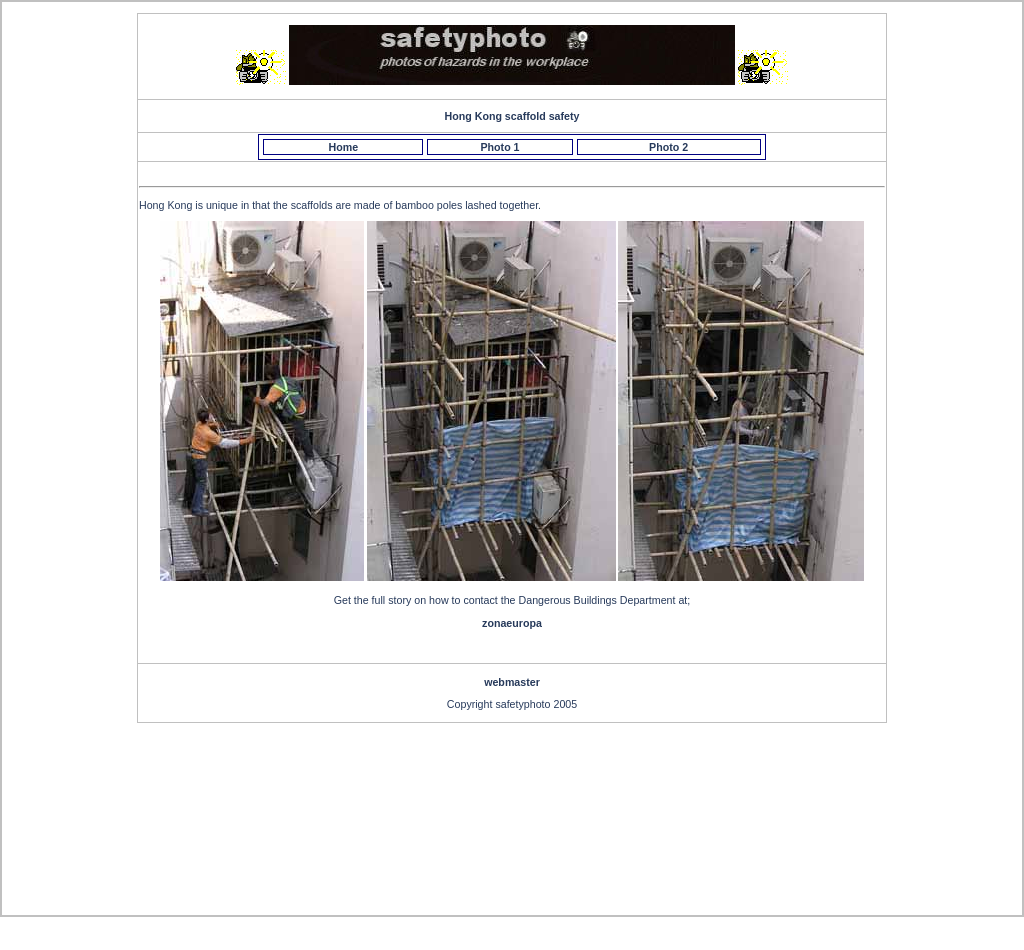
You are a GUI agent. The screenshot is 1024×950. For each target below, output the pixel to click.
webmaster (512, 682)
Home (344, 147)
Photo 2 (668, 147)
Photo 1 (499, 147)
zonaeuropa (512, 623)
